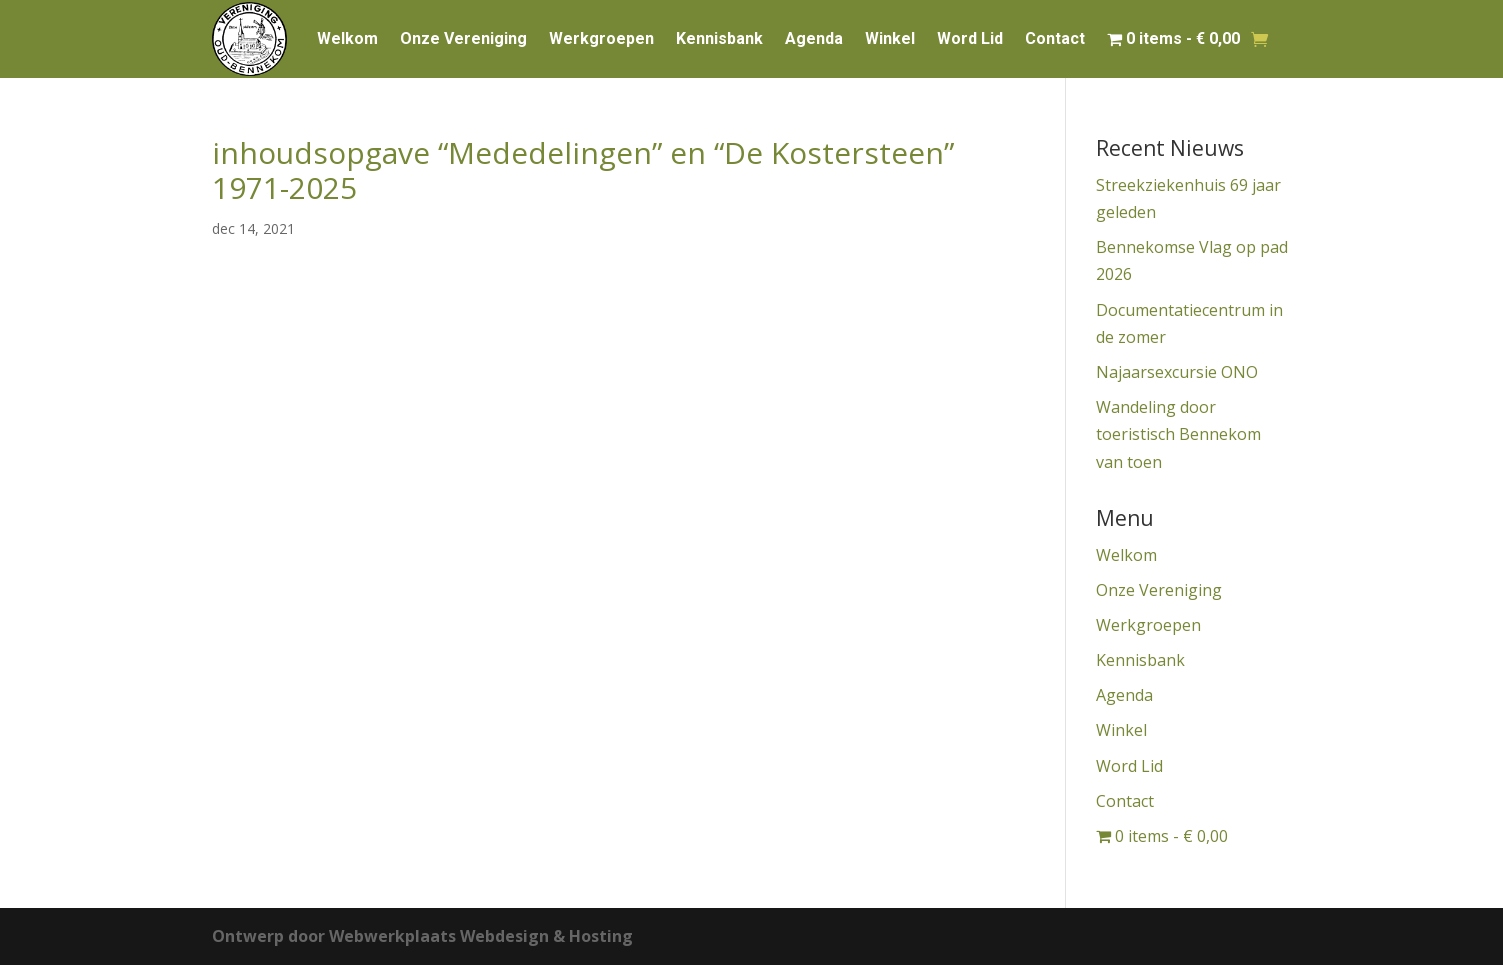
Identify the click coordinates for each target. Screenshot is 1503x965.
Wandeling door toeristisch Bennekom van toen (1178, 434)
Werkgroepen (601, 38)
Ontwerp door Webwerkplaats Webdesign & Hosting (422, 936)
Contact (1055, 38)
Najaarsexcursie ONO (1177, 372)
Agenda (814, 38)
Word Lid (970, 38)
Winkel (890, 38)
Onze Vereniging (463, 38)
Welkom (347, 38)
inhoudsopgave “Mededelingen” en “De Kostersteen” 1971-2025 (583, 170)
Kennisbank (719, 38)
